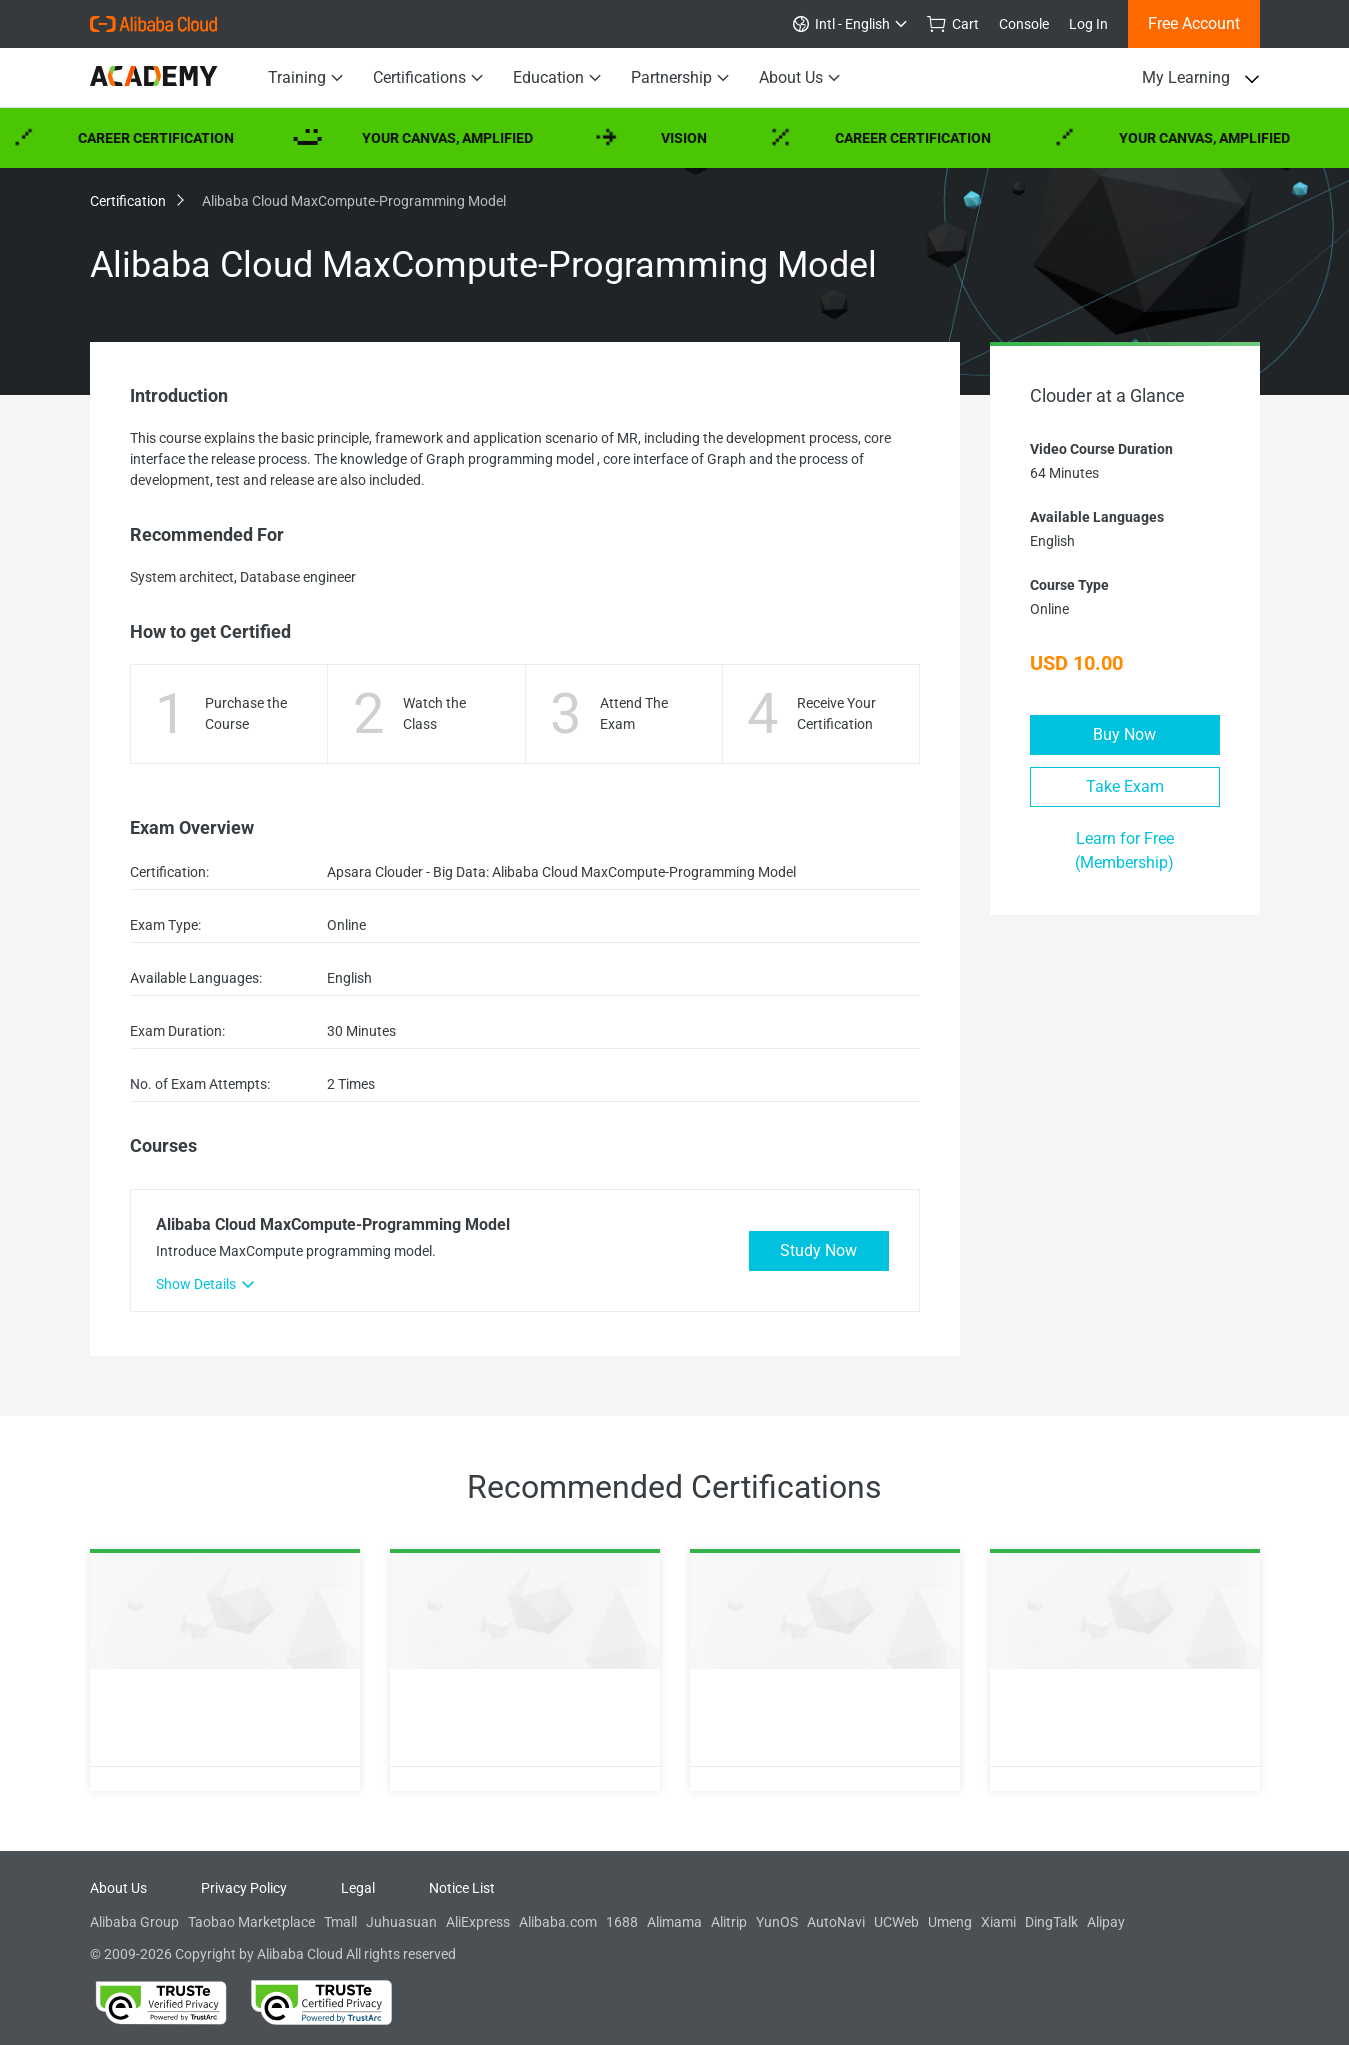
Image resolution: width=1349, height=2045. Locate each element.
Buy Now (1124, 734)
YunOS (777, 1922)
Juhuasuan (401, 1922)
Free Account (1194, 23)
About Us (799, 78)
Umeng (950, 1922)
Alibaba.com (558, 1922)
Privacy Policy (244, 1888)
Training (305, 78)
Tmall (340, 1922)
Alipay (1106, 1922)
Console (1024, 24)
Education (557, 78)
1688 (622, 1922)
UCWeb (896, 1922)
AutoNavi (836, 1922)
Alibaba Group (134, 1922)
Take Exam (1125, 786)
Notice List (462, 1888)
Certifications (428, 78)
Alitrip (729, 1922)
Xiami (998, 1922)
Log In (1088, 24)
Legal (358, 1888)
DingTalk (1051, 1922)
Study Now (818, 1250)
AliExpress (478, 1922)
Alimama (674, 1922)
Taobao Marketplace (251, 1922)
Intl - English (850, 24)
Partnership (680, 78)
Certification (136, 201)
